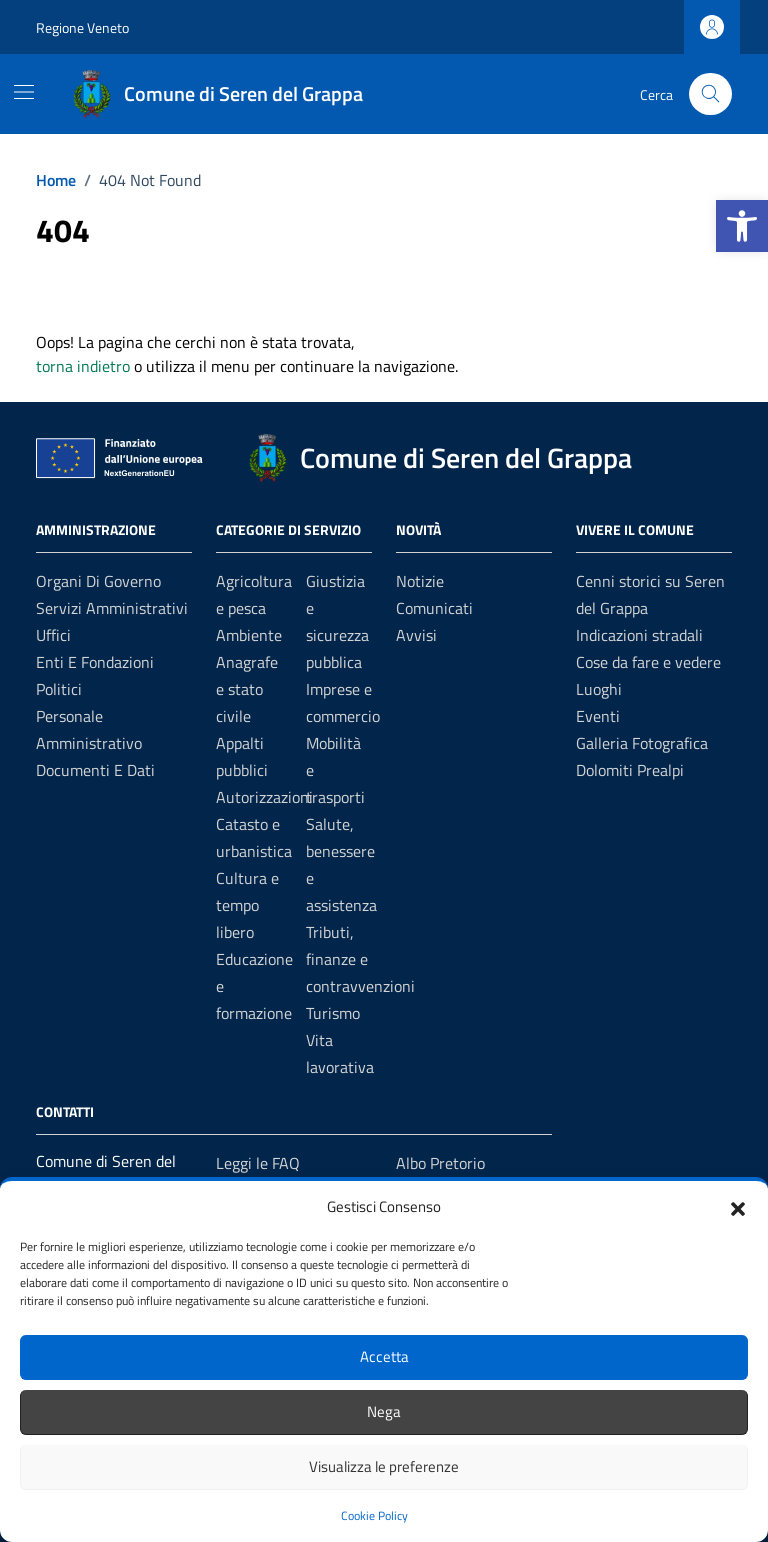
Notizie (420, 581)
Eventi (598, 716)
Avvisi (416, 635)
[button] (742, 226)
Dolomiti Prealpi (630, 770)
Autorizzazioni (264, 797)
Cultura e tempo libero (247, 905)
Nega (384, 1411)
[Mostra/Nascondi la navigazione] (24, 92)
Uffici (53, 635)
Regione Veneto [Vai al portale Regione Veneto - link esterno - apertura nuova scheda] (82, 27)
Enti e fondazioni (95, 662)
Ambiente (249, 635)
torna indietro (83, 366)
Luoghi (599, 689)
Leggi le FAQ (258, 1163)
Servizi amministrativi (112, 608)
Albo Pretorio (440, 1163)
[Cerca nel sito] (710, 94)
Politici (59, 689)
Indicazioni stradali (639, 635)
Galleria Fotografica (642, 743)
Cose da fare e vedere (648, 662)
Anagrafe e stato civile (247, 689)
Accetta (384, 1356)
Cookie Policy (374, 1515)
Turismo (333, 1013)
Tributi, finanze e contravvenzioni (360, 959)
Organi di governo (98, 581)
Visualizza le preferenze (384, 1466)
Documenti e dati (95, 770)
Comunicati (434, 608)
